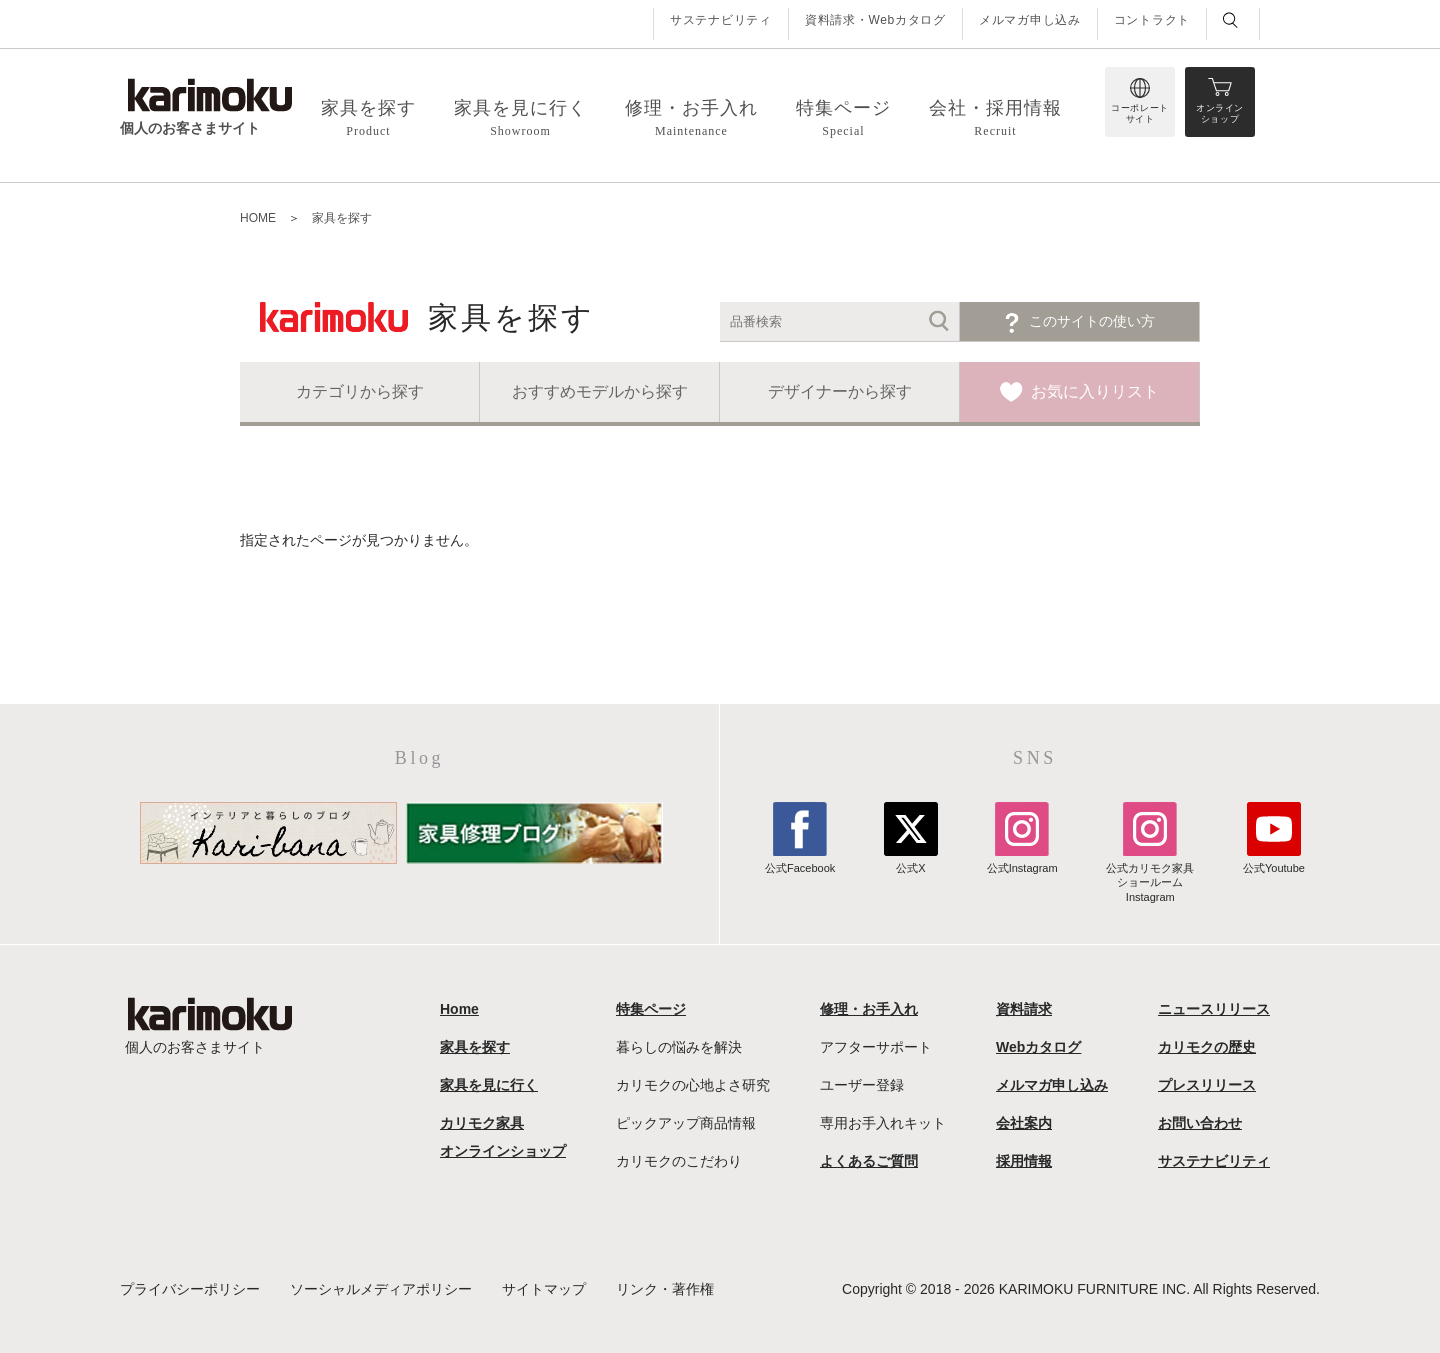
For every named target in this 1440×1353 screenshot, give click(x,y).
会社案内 (1024, 1123)
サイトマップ (544, 1289)
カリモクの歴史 (1207, 1047)
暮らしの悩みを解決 (679, 1047)
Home (459, 1009)
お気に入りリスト (1095, 391)
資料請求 (1024, 1009)
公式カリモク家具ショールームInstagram (1150, 875)
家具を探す (342, 218)
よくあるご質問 (869, 1161)
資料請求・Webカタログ (875, 20)
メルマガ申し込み (1030, 20)
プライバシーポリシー (190, 1289)
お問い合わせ (1200, 1123)
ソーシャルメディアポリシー (381, 1289)
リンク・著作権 (665, 1289)
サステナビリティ (721, 20)
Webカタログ (1038, 1047)
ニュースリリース (1214, 1009)
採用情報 (1024, 1161)
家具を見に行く (489, 1085)
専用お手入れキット (883, 1123)
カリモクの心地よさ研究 (693, 1085)
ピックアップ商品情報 (686, 1123)
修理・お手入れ (869, 1009)
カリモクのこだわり (679, 1161)
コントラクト (1152, 20)
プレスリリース (1207, 1085)
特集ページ (651, 1009)
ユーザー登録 (862, 1085)
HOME (258, 218)
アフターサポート (876, 1047)
